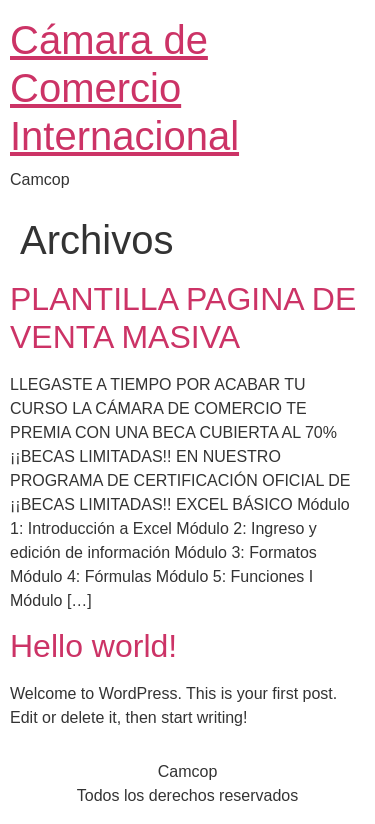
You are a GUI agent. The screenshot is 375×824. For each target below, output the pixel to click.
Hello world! (93, 646)
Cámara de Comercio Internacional (124, 88)
